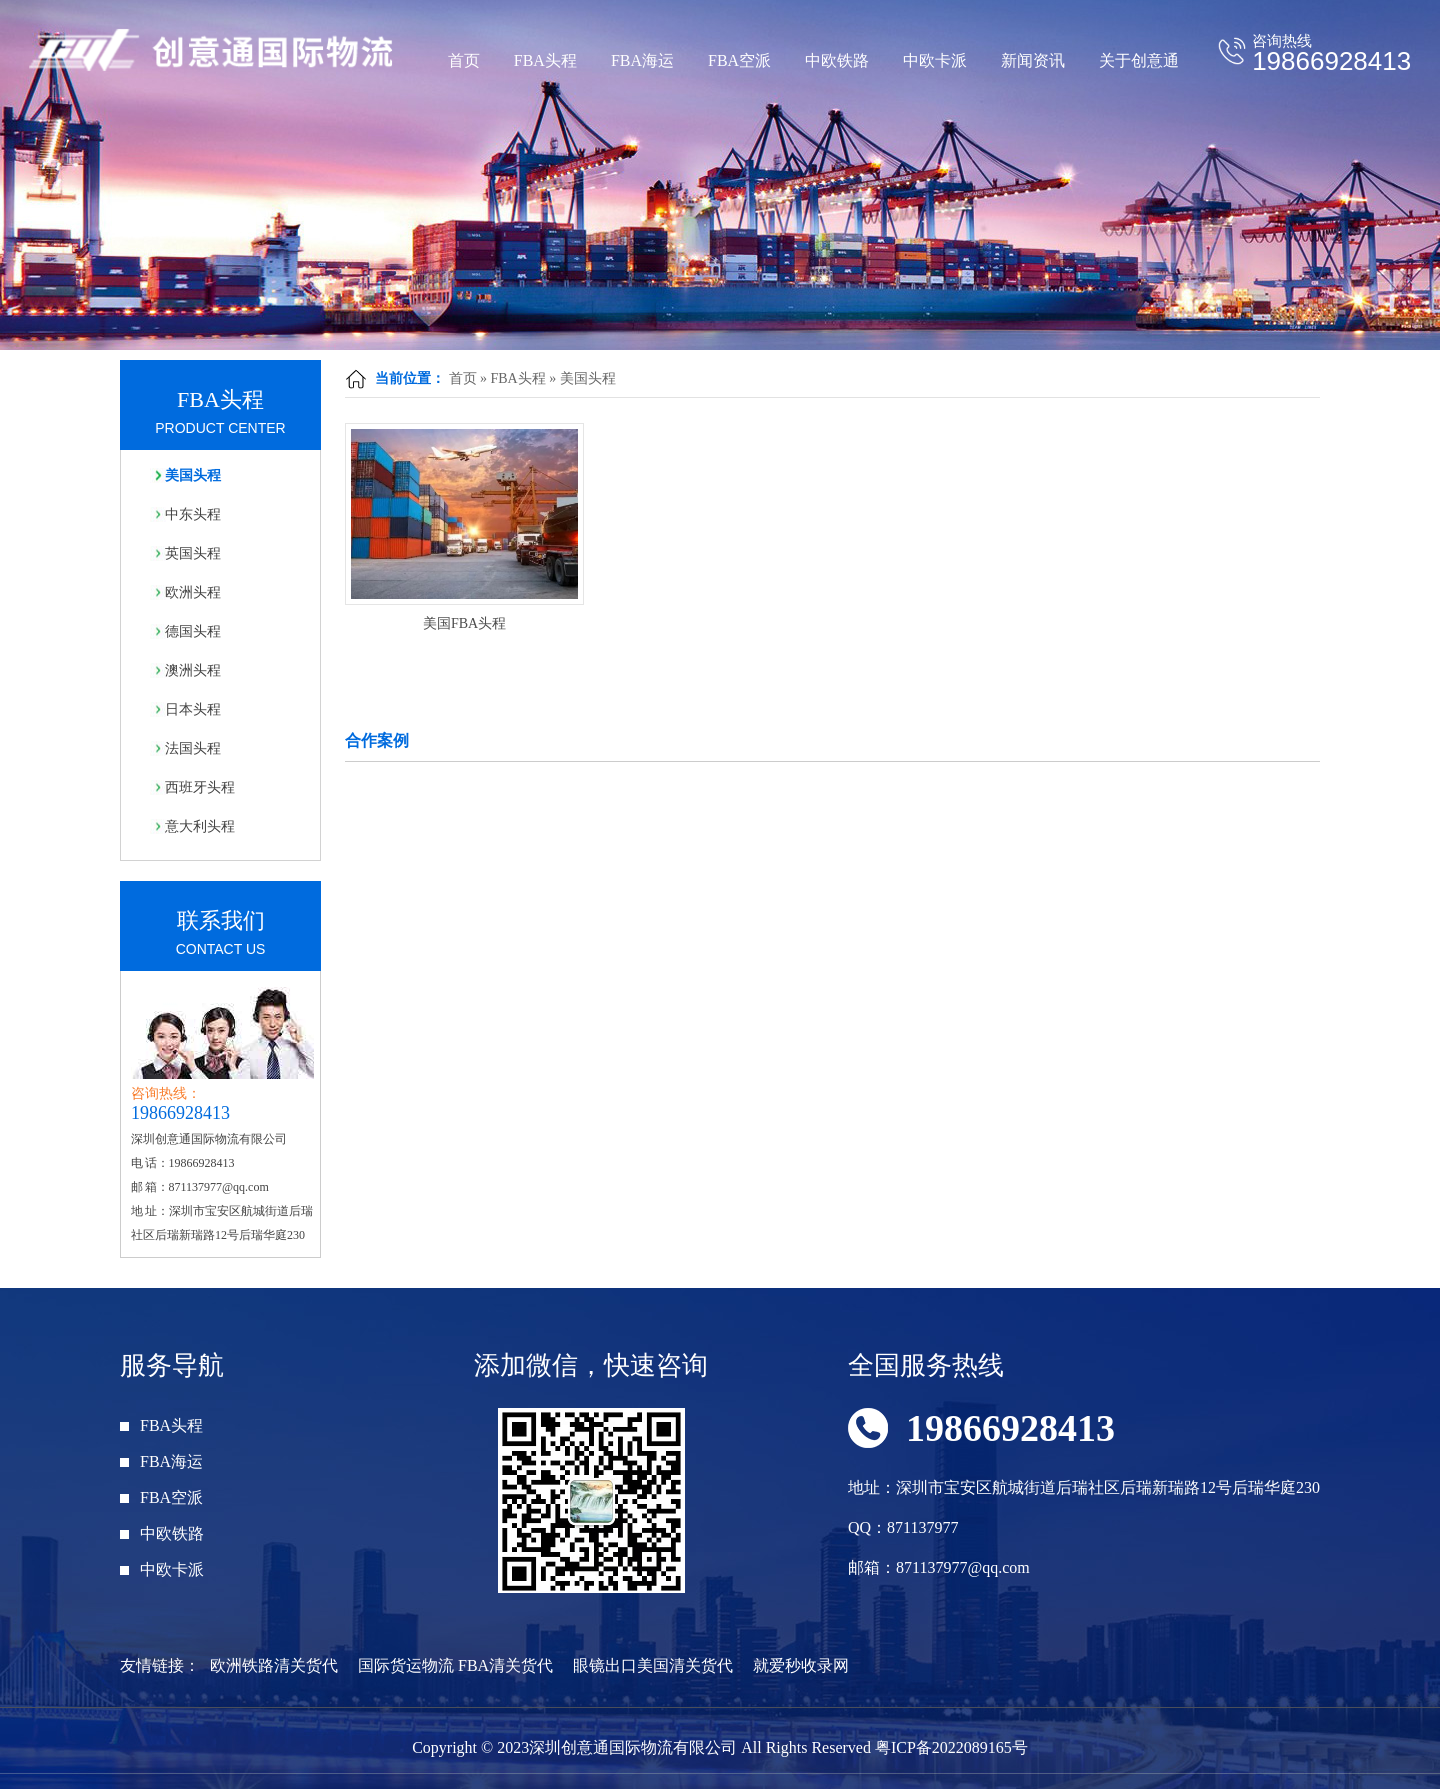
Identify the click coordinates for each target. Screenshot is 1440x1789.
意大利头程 (200, 826)
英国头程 (193, 553)
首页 (464, 60)
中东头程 (193, 514)
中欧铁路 (837, 60)
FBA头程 (545, 60)
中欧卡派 (935, 60)
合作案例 (377, 740)
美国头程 (588, 378)
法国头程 (193, 748)
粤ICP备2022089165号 (951, 1747)
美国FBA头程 (464, 623)
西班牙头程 (200, 787)
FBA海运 (642, 60)
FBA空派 (739, 60)
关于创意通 (1139, 60)
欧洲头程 (193, 592)
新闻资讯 (1033, 60)
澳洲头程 (193, 670)
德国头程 (193, 631)
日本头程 (193, 709)
